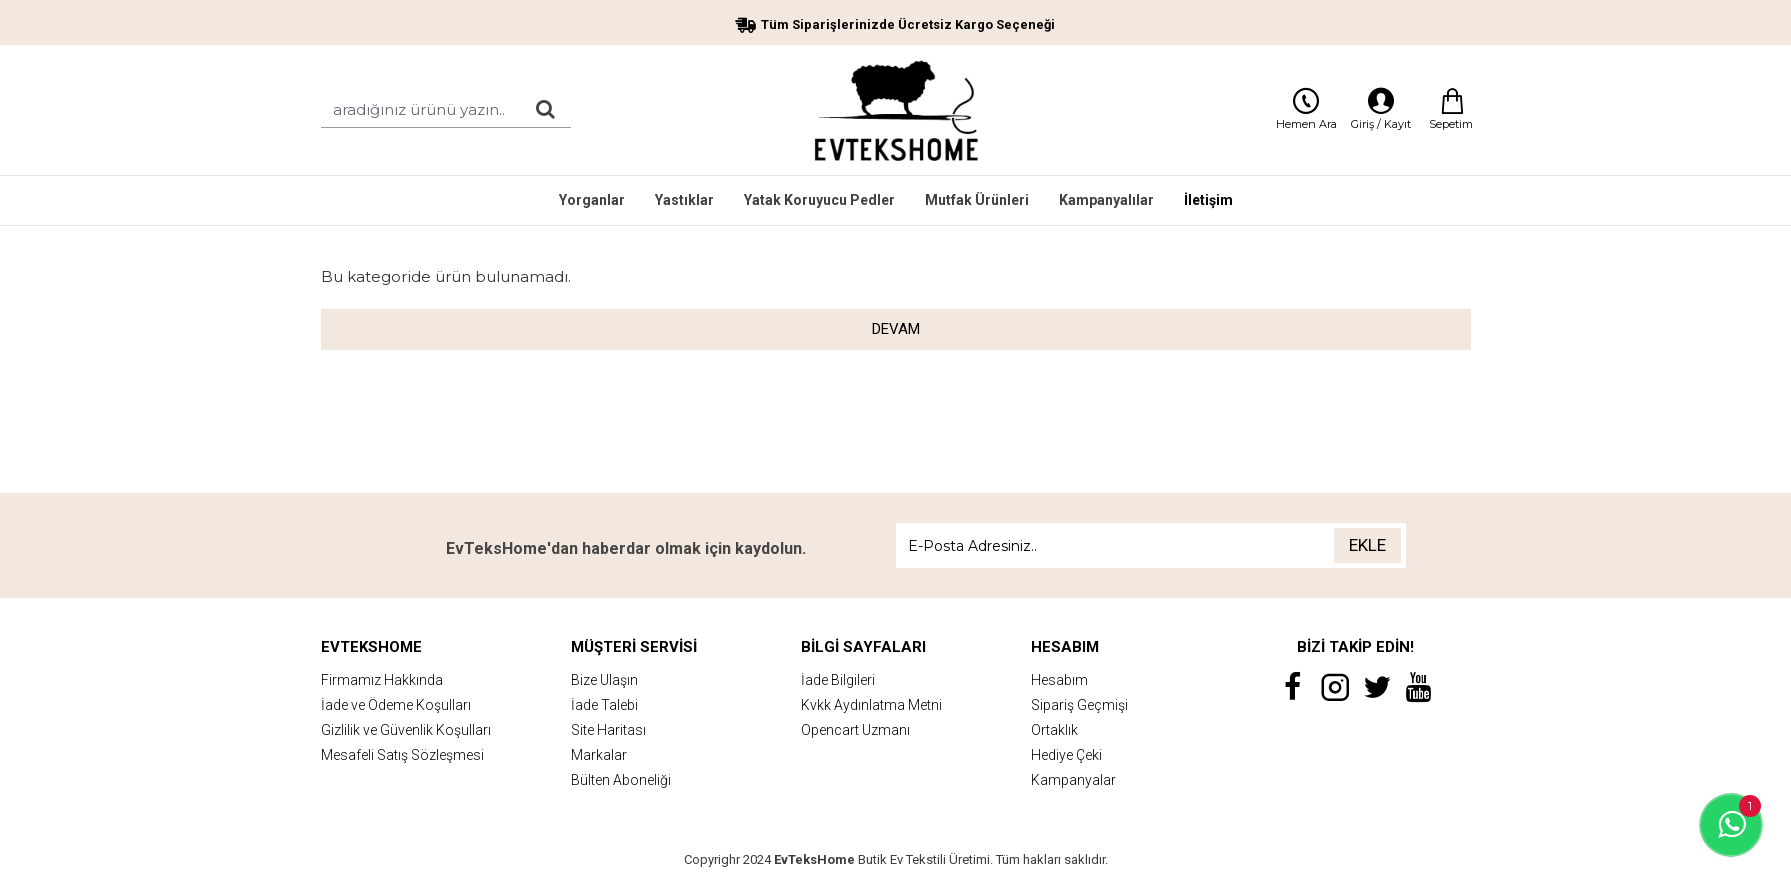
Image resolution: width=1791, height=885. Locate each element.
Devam (896, 329)
